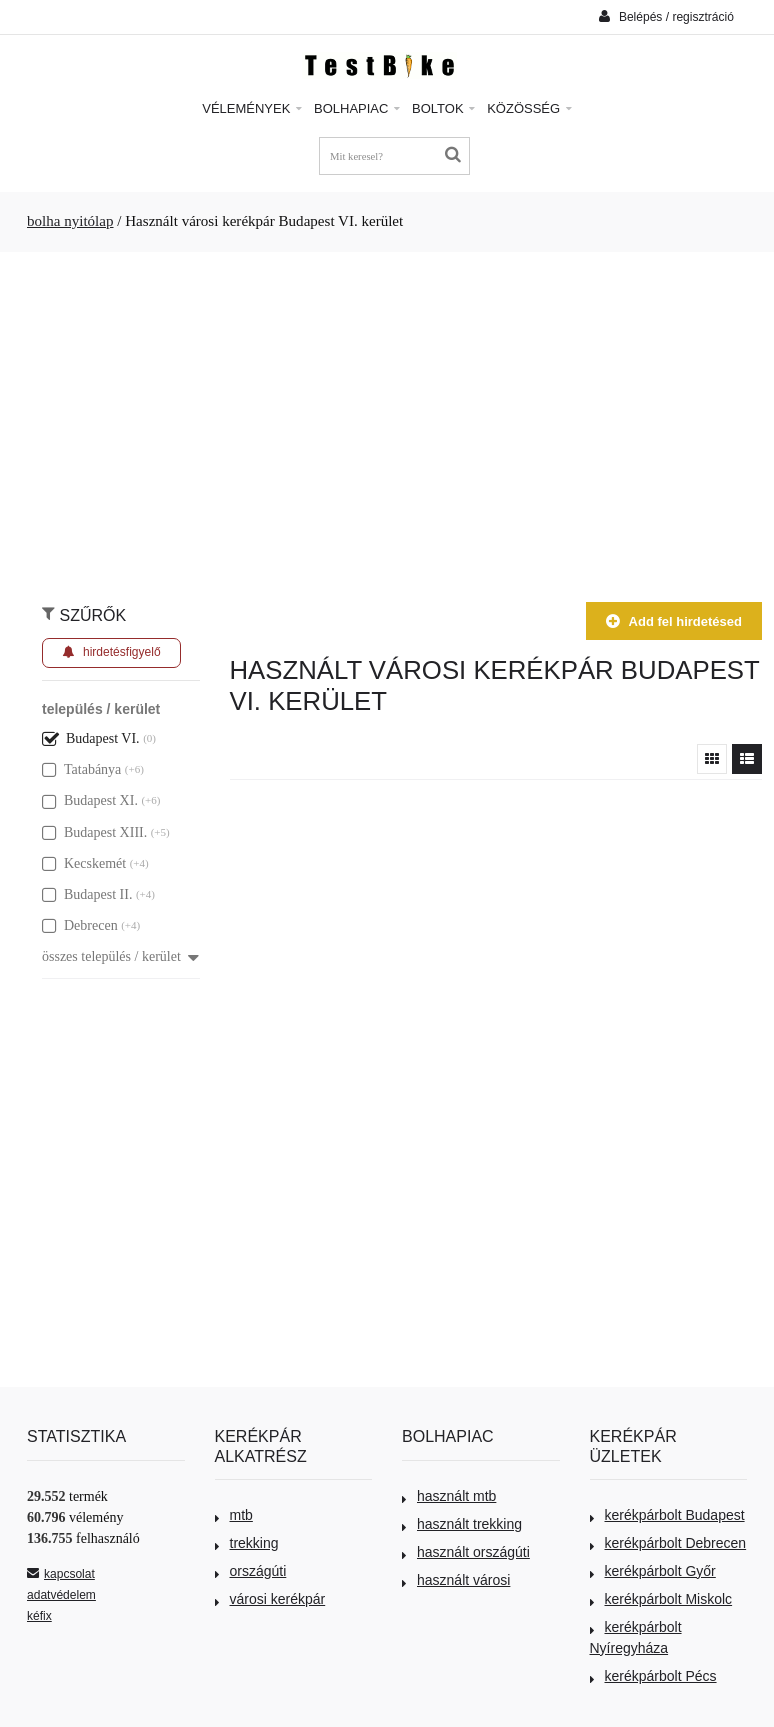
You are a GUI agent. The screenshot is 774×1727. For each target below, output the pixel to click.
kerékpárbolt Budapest (667, 1515)
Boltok (443, 108)
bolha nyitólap (70, 221)
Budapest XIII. (94, 832)
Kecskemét (84, 863)
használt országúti (466, 1552)
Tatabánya (81, 769)
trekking (247, 1543)
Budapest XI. (90, 800)
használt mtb (449, 1496)
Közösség (529, 108)
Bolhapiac (357, 108)
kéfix (39, 1616)
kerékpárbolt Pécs (653, 1676)
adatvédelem (61, 1595)
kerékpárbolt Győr (653, 1571)
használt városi (456, 1580)
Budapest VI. (91, 738)
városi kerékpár (270, 1599)
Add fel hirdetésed (674, 621)
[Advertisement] (387, 417)
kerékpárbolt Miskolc (661, 1599)
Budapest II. (87, 894)
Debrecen (80, 925)
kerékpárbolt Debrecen (668, 1543)
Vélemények (252, 108)
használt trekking (462, 1524)
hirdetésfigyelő (111, 652)
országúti (251, 1571)
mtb (234, 1515)
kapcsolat (61, 1574)
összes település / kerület (120, 956)
